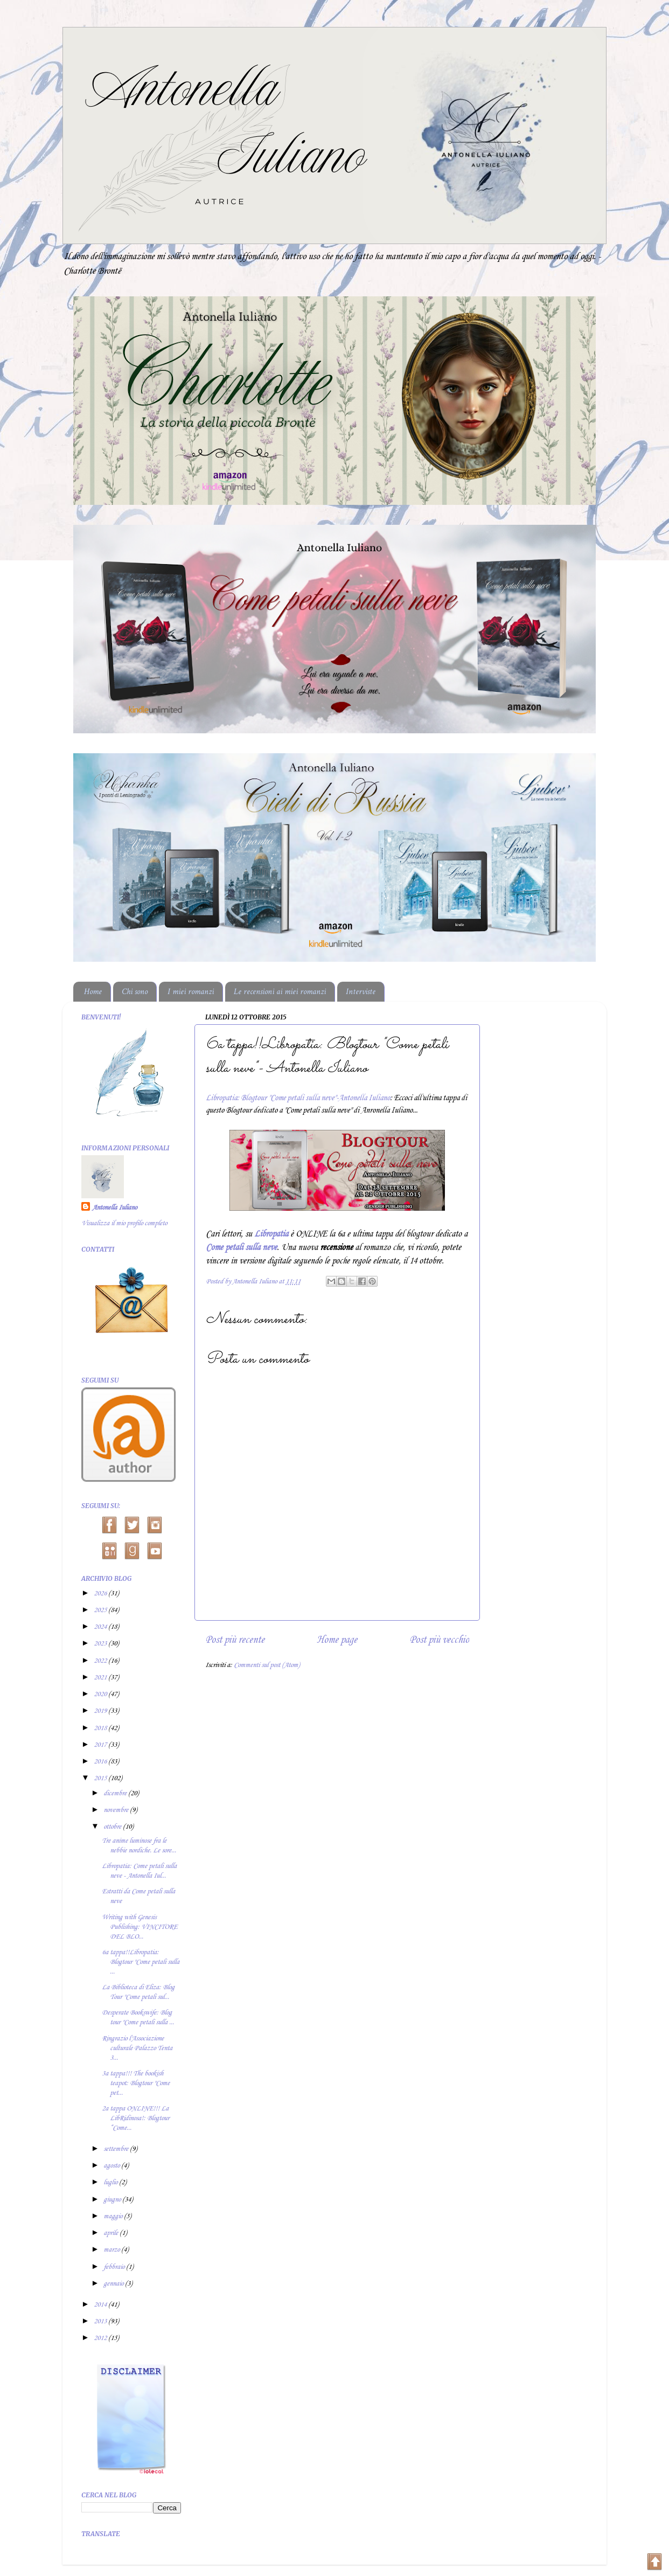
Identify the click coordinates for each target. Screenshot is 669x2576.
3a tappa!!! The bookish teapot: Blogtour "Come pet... (136, 2083)
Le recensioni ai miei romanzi (280, 991)
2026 (101, 1593)
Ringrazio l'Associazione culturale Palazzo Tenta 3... (137, 2048)
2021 (101, 1677)
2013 (101, 2321)
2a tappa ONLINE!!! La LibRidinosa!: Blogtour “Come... (135, 2118)
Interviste (360, 991)
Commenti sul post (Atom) (266, 1665)
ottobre (113, 1826)
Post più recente (234, 1640)
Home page (337, 1640)
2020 (101, 1694)
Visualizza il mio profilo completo (124, 1223)
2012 (101, 2338)
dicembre (115, 1793)
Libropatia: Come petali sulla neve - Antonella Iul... (139, 1871)
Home (93, 991)
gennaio (114, 2283)
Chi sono (135, 991)
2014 (101, 2304)
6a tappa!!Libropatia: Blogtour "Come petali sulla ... (140, 1962)
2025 (101, 1610)
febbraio (114, 2267)
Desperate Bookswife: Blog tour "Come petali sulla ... (138, 2017)
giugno (112, 2199)
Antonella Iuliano (114, 1207)
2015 (101, 1778)
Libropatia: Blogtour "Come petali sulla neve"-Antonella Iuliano (298, 1098)
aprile (111, 2233)
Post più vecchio (439, 1640)
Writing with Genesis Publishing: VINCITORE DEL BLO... (139, 1927)
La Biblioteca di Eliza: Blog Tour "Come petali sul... (138, 1992)
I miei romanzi (191, 991)
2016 (101, 1761)
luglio (111, 2182)
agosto (112, 2165)
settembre (116, 2149)
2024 (101, 1626)
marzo (112, 2249)
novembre (116, 1810)
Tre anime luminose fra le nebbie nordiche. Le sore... (139, 1845)
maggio (113, 2216)
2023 (101, 1643)
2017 (101, 1744)
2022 (101, 1660)
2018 (101, 1728)
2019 (101, 1711)
